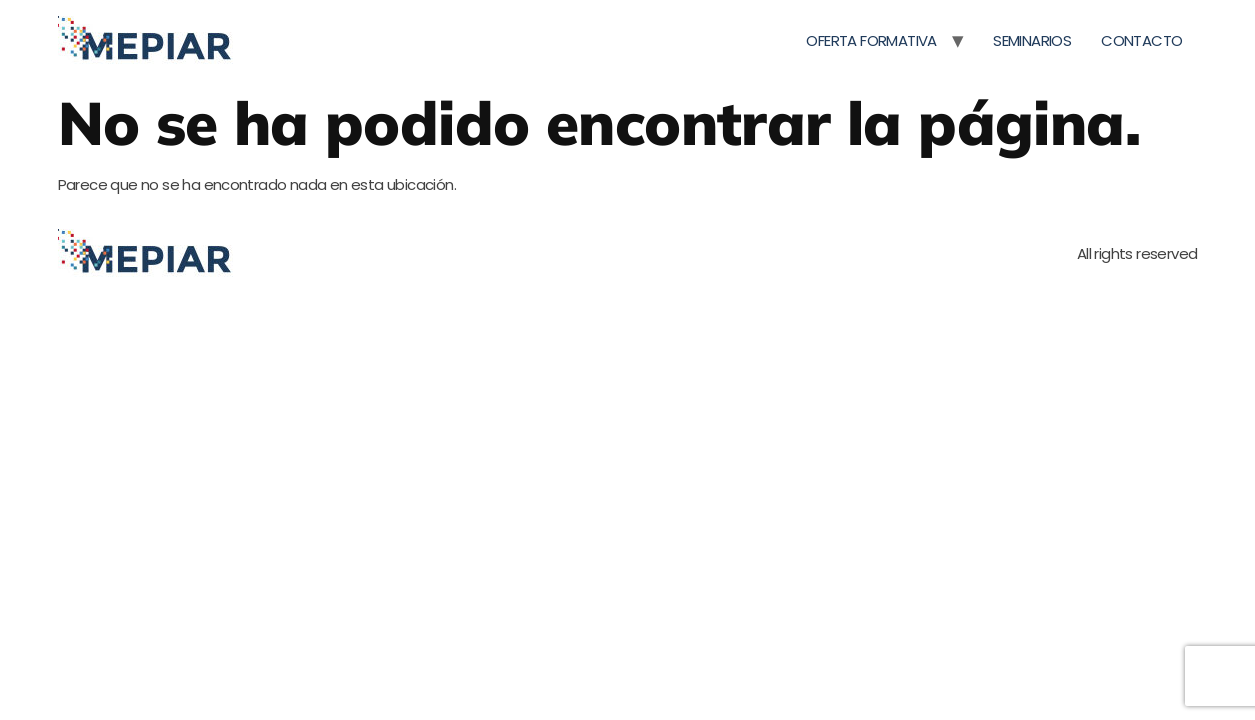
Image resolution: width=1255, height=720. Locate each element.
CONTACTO (1141, 40)
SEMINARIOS (1032, 40)
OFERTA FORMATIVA (871, 40)
